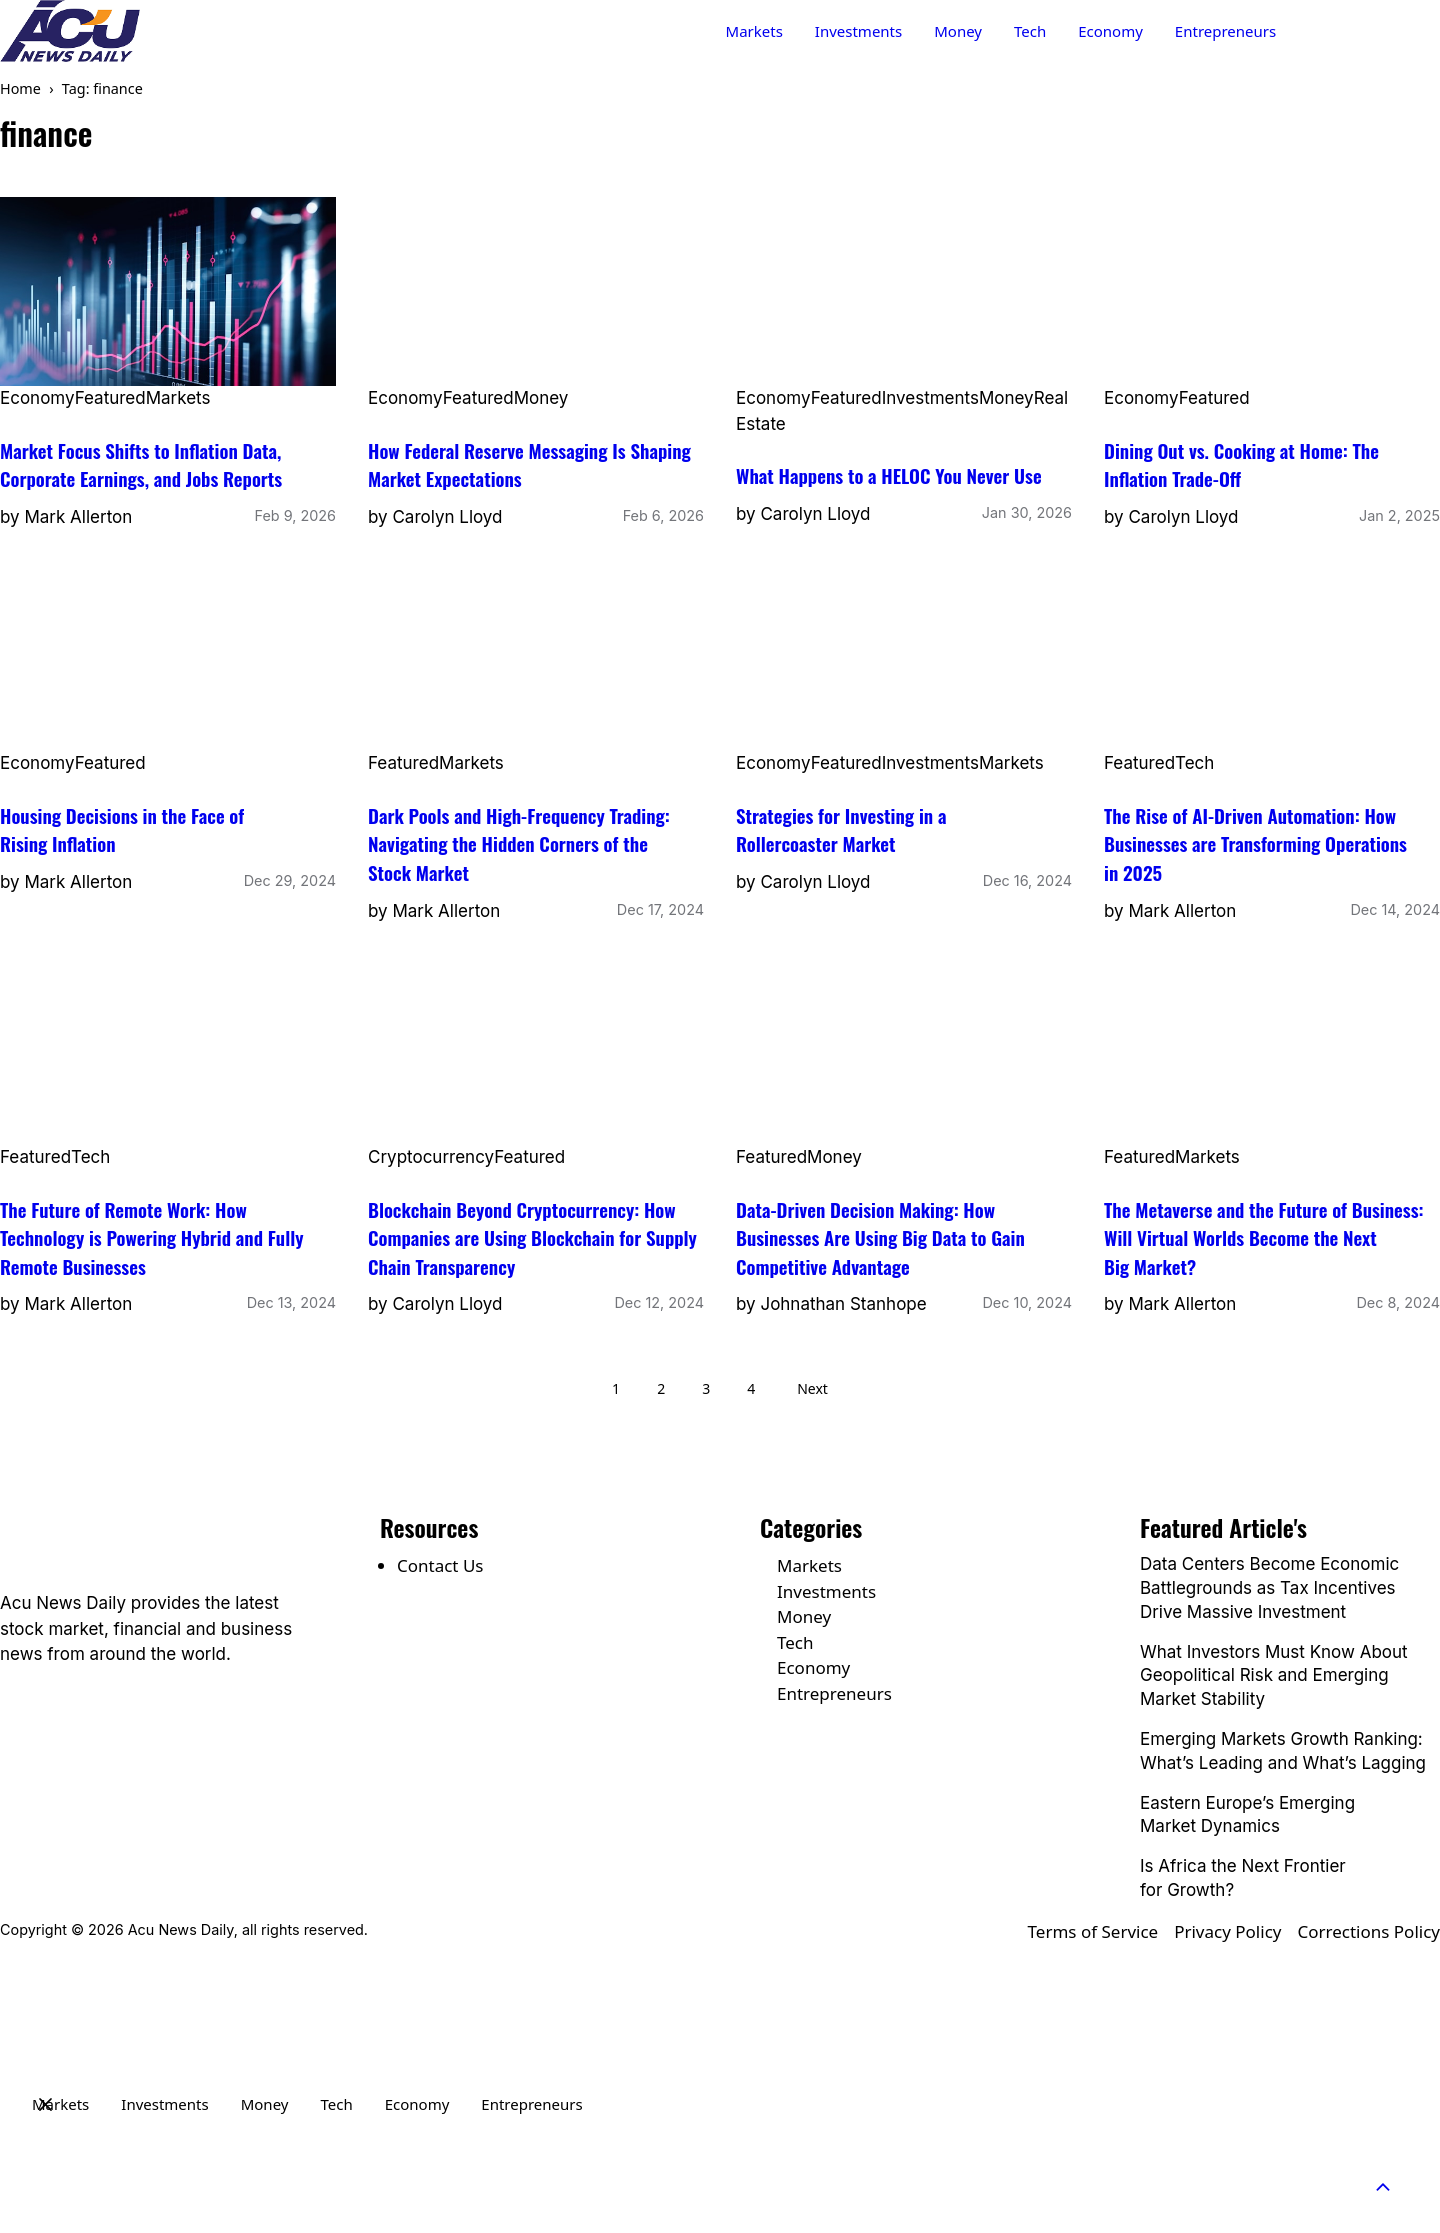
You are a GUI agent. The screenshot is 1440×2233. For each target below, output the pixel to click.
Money (958, 31)
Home (20, 88)
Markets (754, 31)
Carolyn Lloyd (447, 517)
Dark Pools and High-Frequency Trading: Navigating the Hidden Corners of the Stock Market (519, 843)
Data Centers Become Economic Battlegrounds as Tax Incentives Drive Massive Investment (1269, 1588)
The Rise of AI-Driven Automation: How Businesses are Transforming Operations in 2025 (1255, 843)
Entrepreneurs (1225, 31)
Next (812, 1388)
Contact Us (1369, 31)
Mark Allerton (78, 517)
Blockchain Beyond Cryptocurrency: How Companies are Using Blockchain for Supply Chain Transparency (532, 1237)
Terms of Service (1093, 1931)
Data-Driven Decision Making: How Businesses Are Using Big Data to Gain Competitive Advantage (880, 1237)
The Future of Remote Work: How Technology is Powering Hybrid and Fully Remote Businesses (151, 1237)
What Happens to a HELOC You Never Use (889, 475)
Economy (1110, 31)
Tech (1030, 31)
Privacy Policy (1227, 1931)
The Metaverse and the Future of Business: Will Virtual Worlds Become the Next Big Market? (1264, 1237)
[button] (1393, 2186)
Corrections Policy (1368, 1931)
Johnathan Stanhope (843, 1304)
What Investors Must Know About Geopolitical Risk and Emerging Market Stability (1274, 1676)
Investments (858, 31)
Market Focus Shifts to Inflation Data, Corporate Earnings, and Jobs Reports (141, 464)
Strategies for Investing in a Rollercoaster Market (841, 829)
